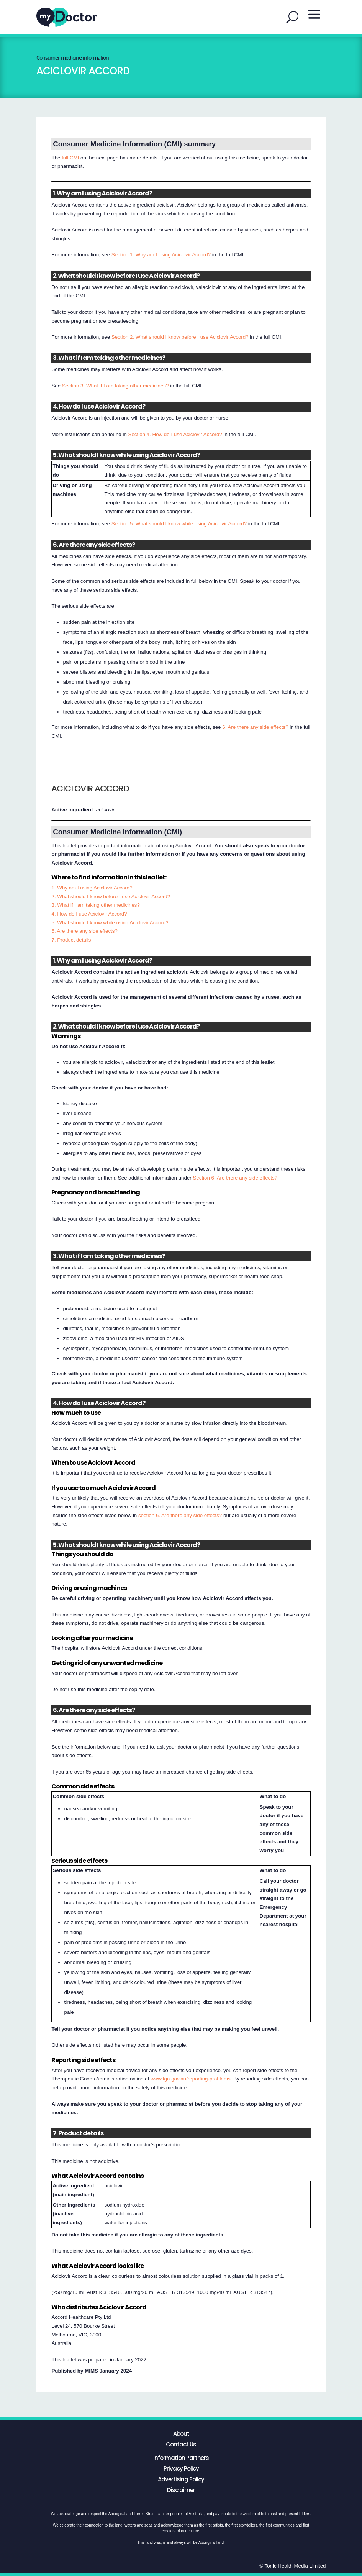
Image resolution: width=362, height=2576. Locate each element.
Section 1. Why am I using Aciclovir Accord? (161, 255)
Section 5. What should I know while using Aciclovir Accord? (179, 524)
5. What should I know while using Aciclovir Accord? (109, 922)
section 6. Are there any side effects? (180, 1515)
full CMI (70, 158)
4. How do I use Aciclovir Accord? (89, 914)
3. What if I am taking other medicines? (95, 905)
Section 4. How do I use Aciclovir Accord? (175, 434)
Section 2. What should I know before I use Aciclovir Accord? (180, 337)
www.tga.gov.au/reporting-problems (191, 2079)
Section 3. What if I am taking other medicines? (115, 386)
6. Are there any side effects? (255, 727)
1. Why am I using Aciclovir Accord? (91, 888)
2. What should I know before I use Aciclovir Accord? (110, 896)
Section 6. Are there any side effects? (235, 1178)
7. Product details (71, 940)
